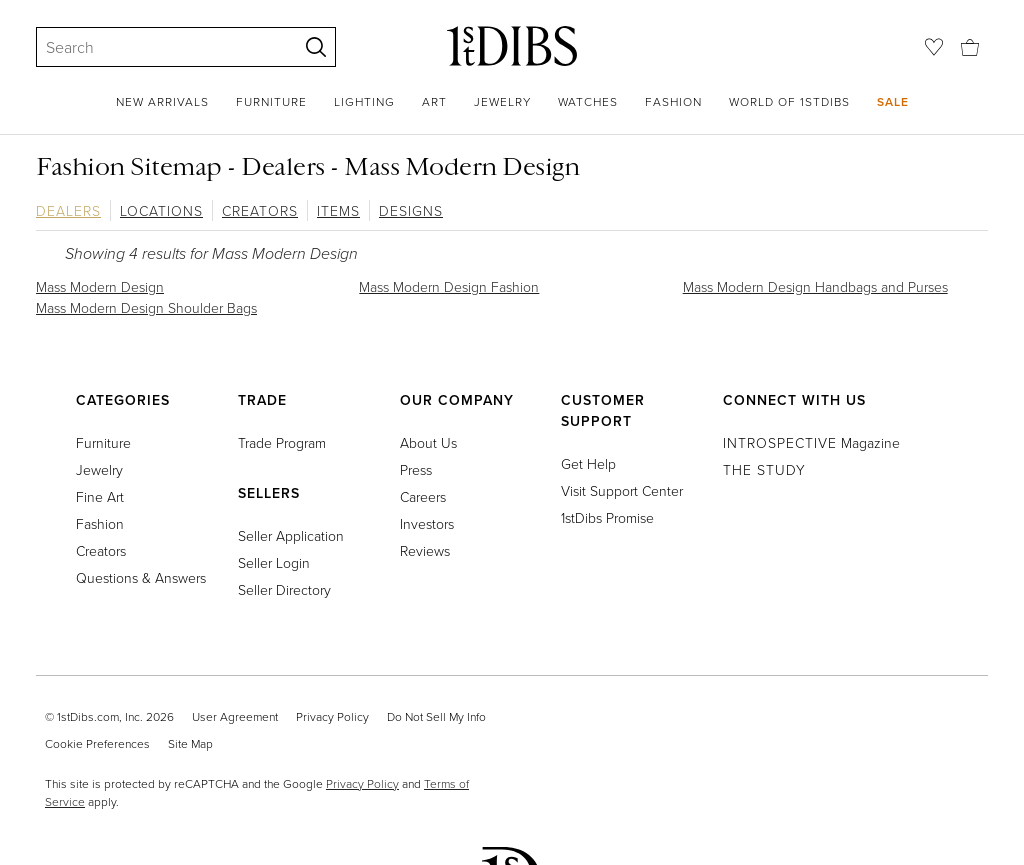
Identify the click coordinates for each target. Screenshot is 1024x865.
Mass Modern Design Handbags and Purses (815, 286)
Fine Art (100, 496)
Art (434, 101)
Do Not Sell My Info (436, 716)
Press (416, 469)
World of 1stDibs (789, 101)
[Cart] (970, 45)
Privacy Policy (332, 716)
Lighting (364, 101)
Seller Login (274, 562)
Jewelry (502, 101)
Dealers (68, 210)
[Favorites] (934, 47)
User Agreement (235, 716)
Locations (161, 210)
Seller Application (291, 535)
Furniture (271, 101)
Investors (427, 523)
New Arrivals (162, 101)
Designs (411, 210)
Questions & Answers (141, 577)
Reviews (425, 550)
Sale (893, 101)
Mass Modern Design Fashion (449, 286)
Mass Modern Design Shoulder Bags (146, 307)
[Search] (158, 47)
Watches (588, 101)
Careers (423, 496)
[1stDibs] (512, 46)
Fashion (673, 101)
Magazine (811, 442)
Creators (260, 210)
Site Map (190, 743)
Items (338, 210)
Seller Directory (284, 589)
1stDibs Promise (607, 517)
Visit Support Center (622, 490)
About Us (428, 442)
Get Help (588, 463)
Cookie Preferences (97, 743)
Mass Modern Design (100, 286)
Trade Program (282, 442)
